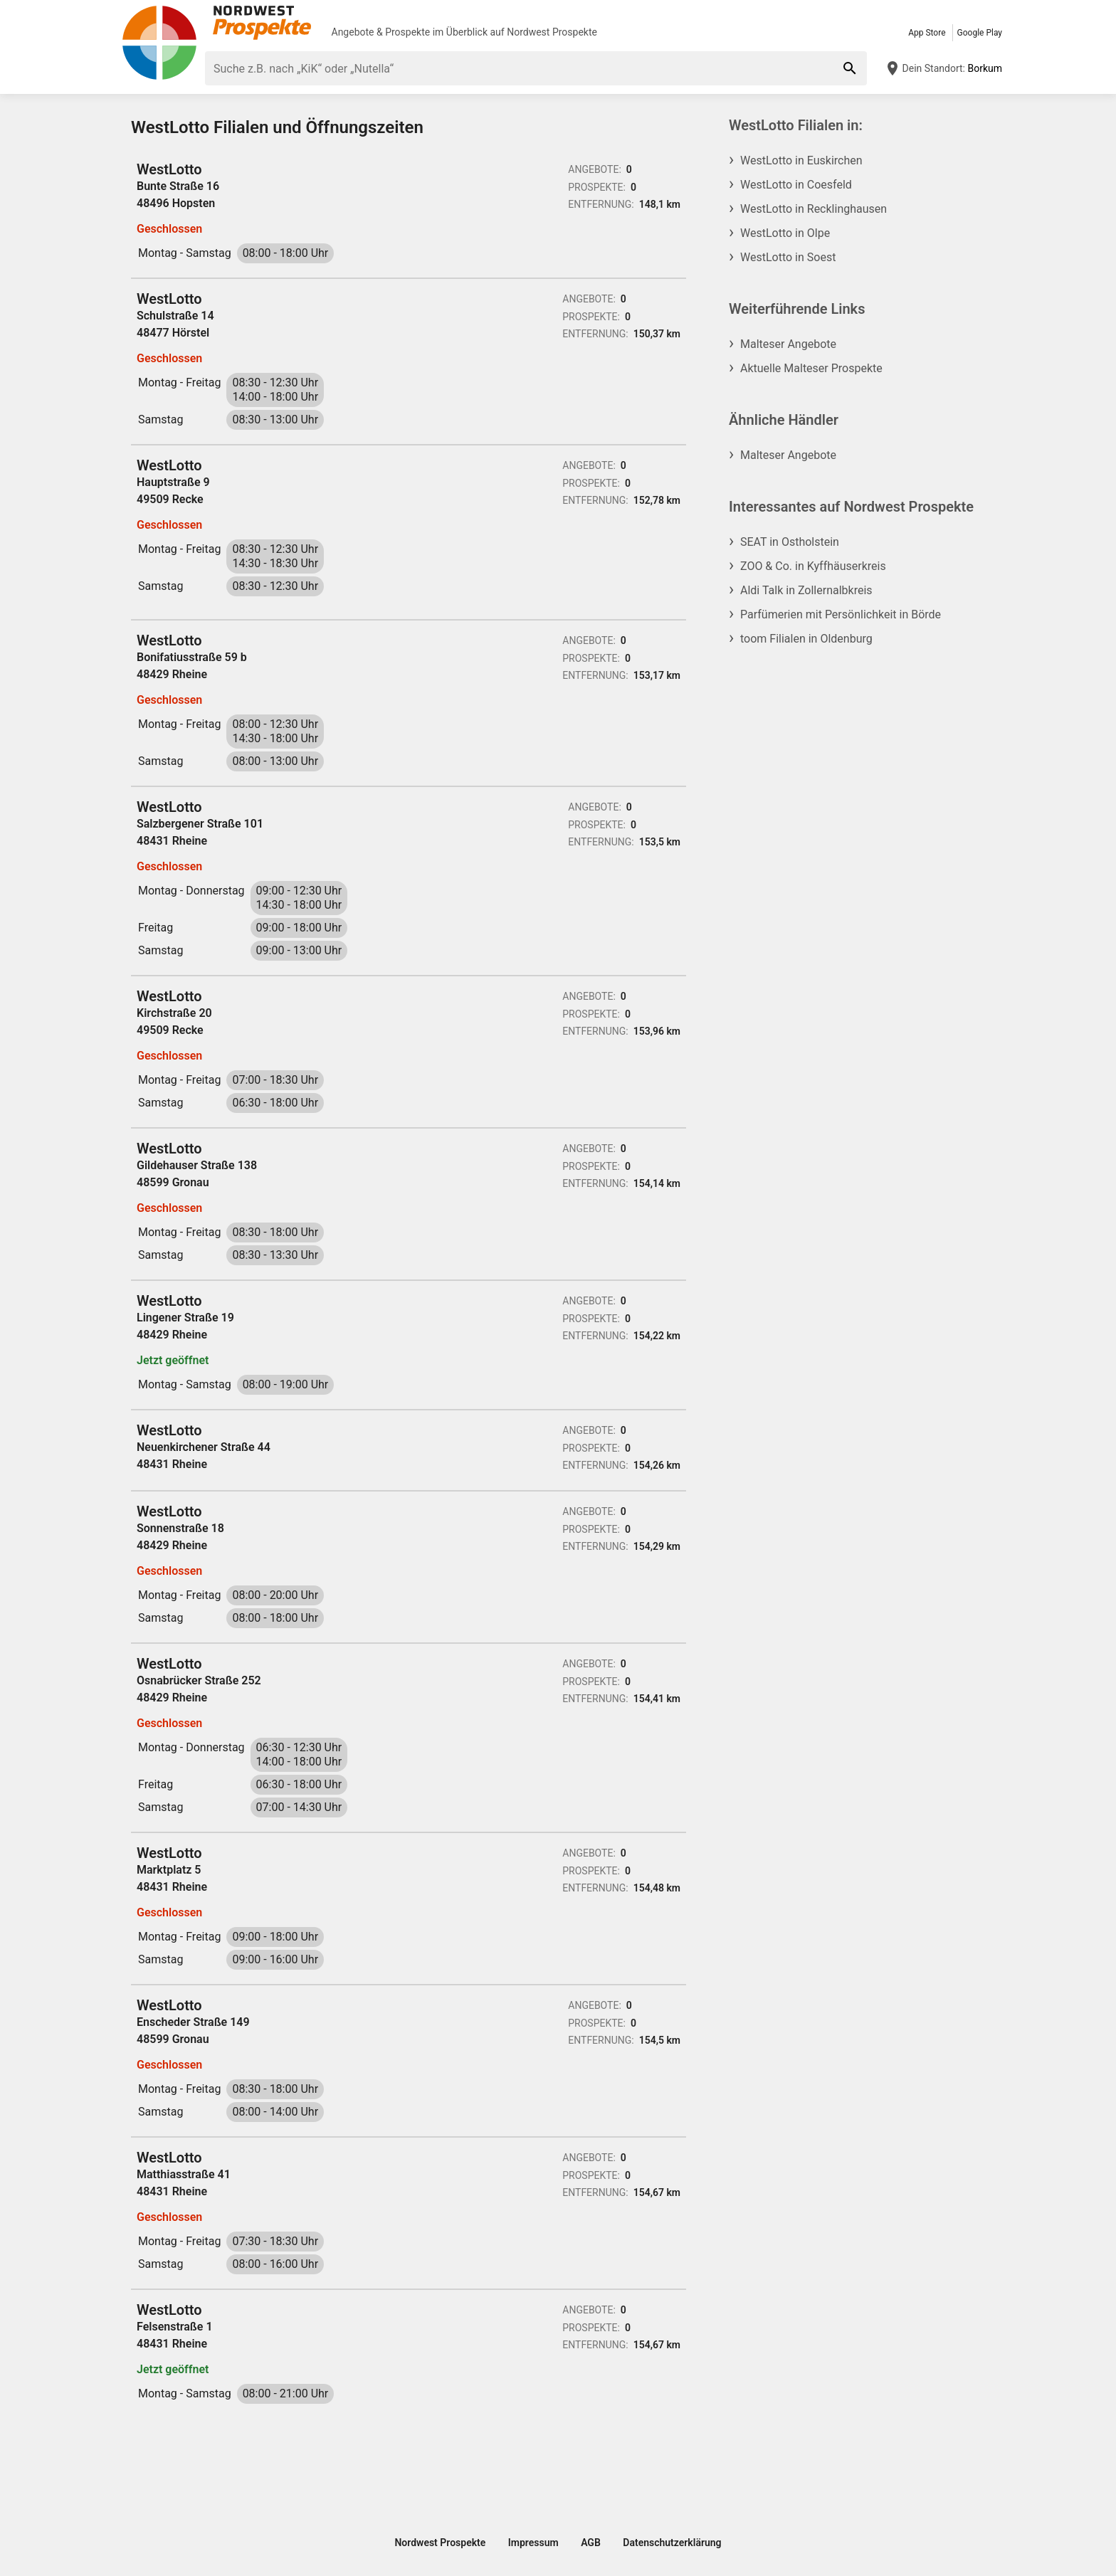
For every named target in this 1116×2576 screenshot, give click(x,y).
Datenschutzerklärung (672, 2542)
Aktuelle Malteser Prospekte (811, 368)
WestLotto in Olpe (785, 233)
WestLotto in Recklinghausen (813, 209)
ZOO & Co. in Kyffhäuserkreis (813, 566)
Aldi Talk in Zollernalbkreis (806, 590)
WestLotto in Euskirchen (801, 160)
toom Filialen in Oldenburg (806, 638)
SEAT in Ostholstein (789, 542)
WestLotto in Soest (788, 257)
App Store (926, 33)
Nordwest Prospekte (552, 32)
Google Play (979, 33)
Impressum (533, 2542)
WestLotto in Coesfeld (796, 184)
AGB (591, 2542)
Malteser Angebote (788, 344)
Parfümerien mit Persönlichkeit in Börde (840, 614)
